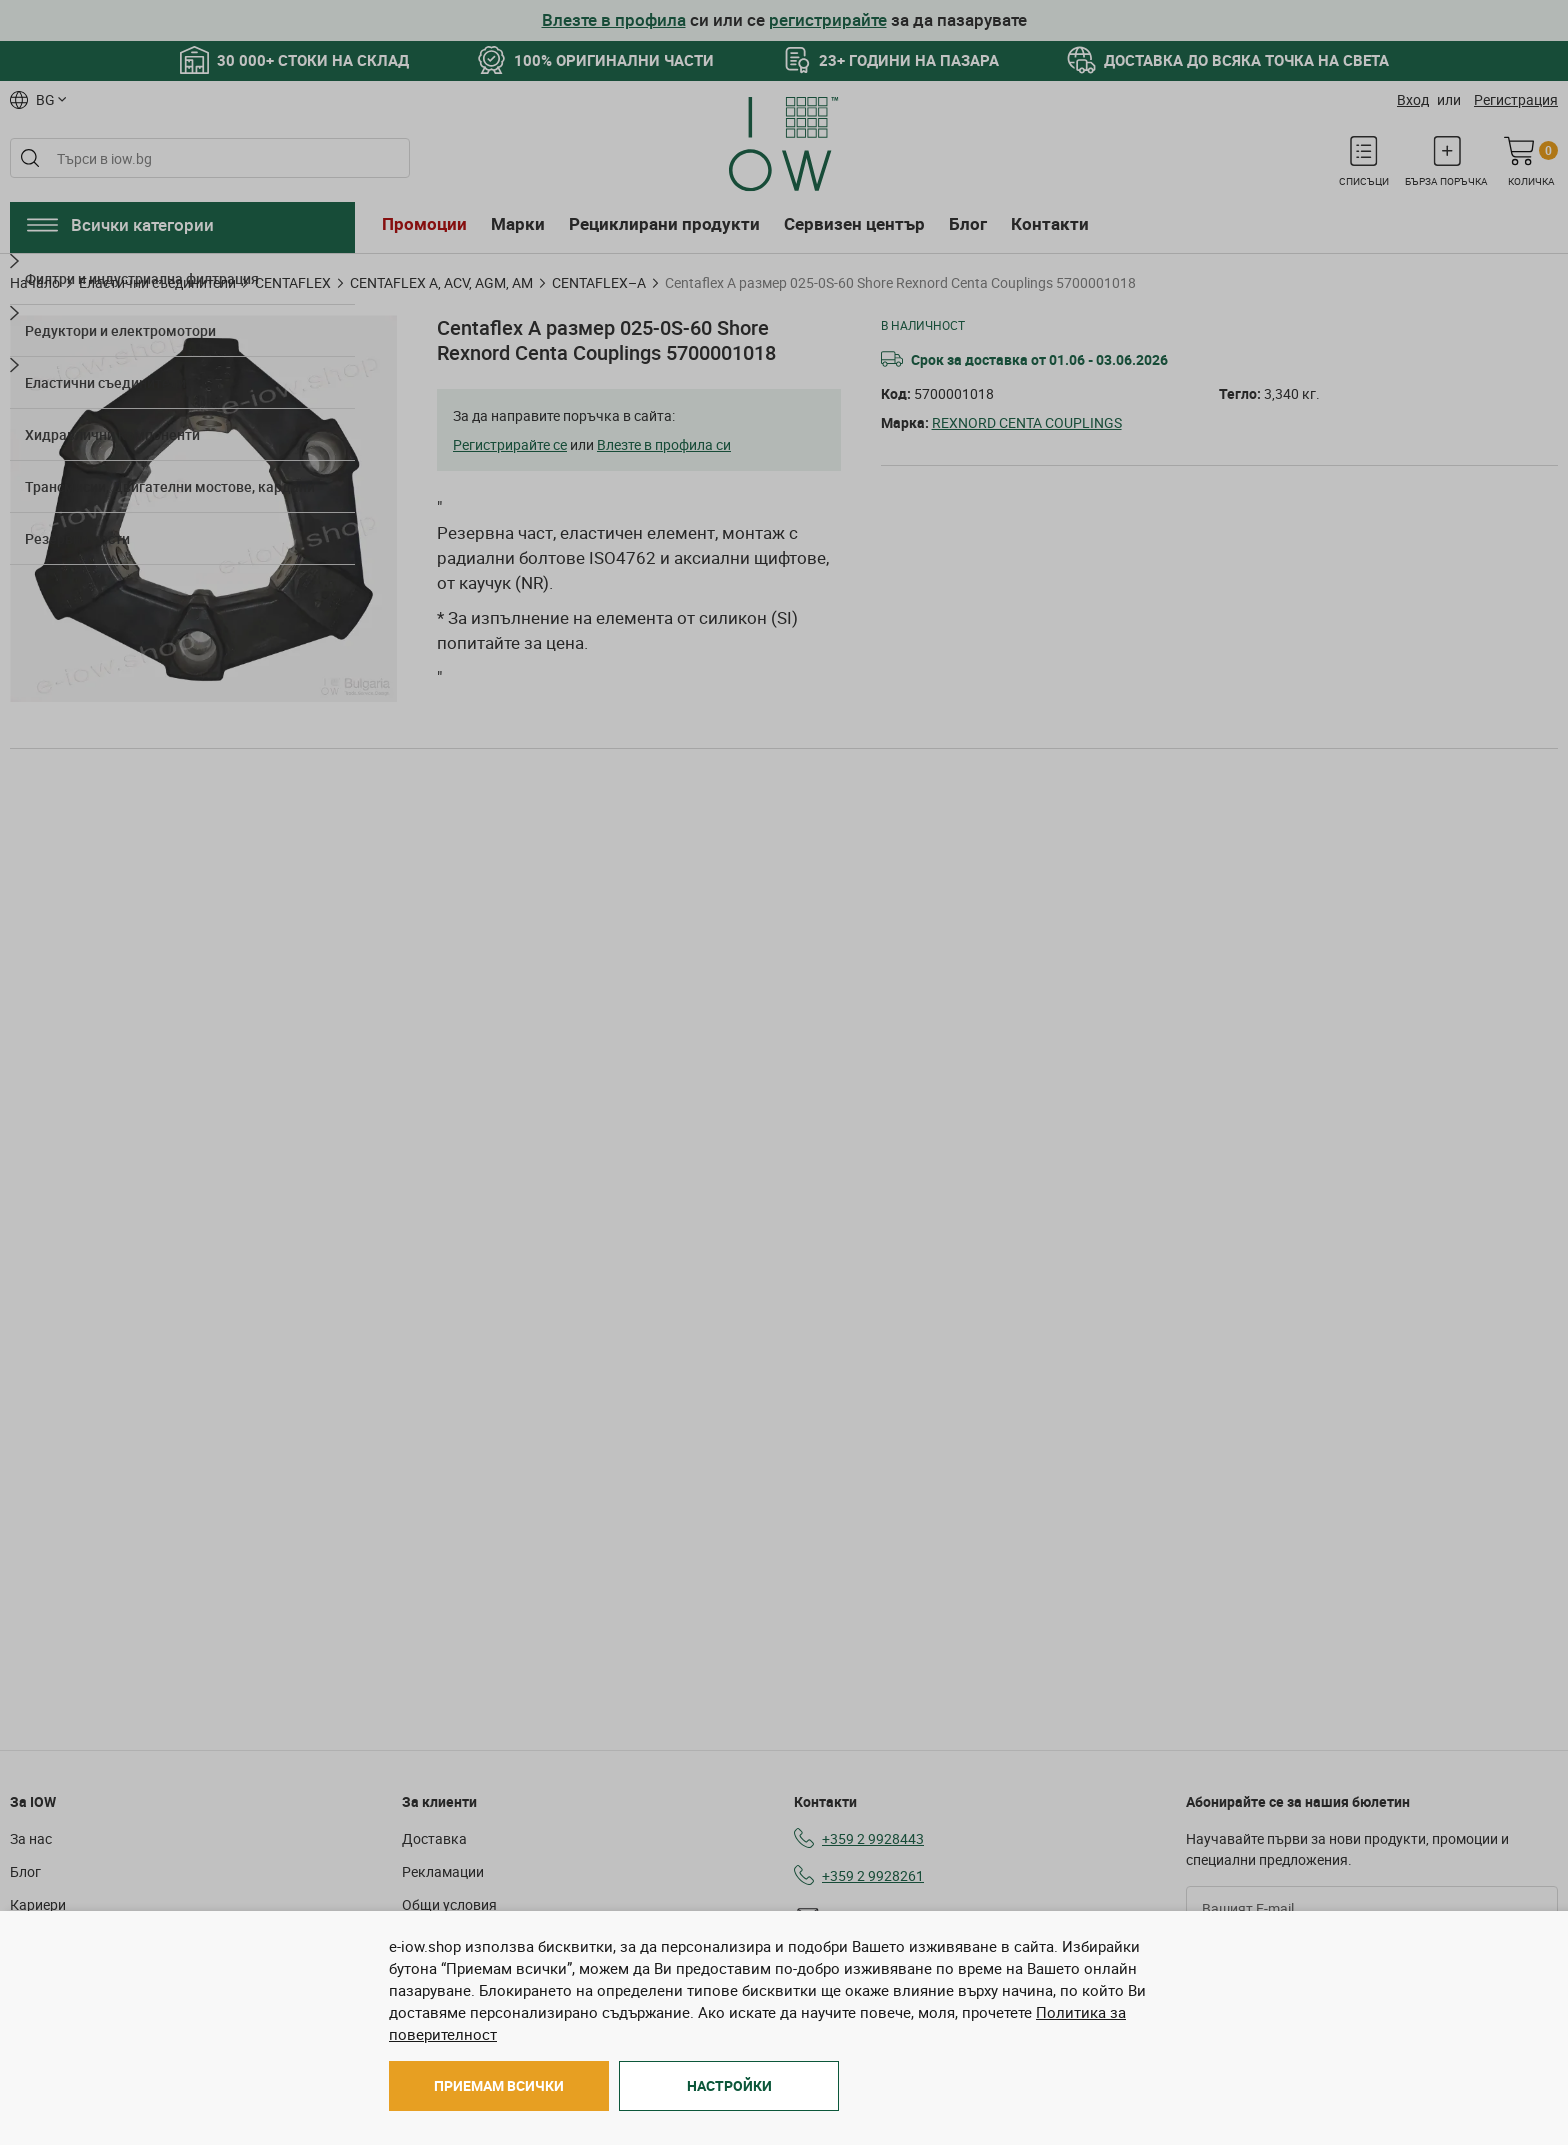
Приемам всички (499, 2085)
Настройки (729, 2085)
